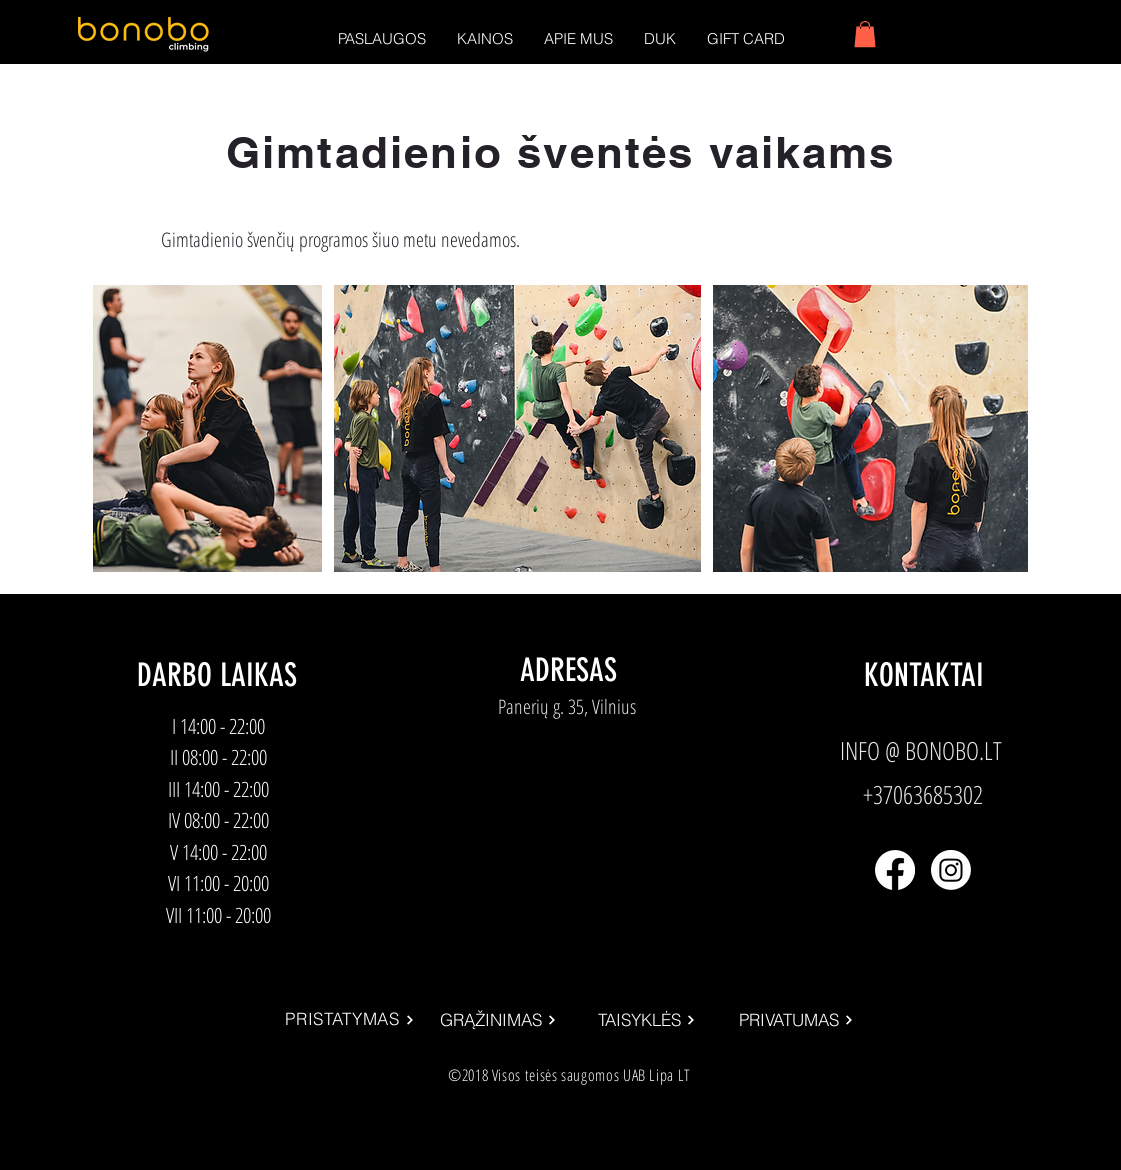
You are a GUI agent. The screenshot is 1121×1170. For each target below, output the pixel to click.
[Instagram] (951, 870)
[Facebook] (895, 870)
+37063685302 (923, 794)
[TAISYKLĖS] (647, 1020)
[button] (381, 38)
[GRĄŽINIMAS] (498, 1020)
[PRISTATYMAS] (350, 1020)
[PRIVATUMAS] (796, 1020)
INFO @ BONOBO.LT (921, 750)
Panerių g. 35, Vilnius (567, 706)
